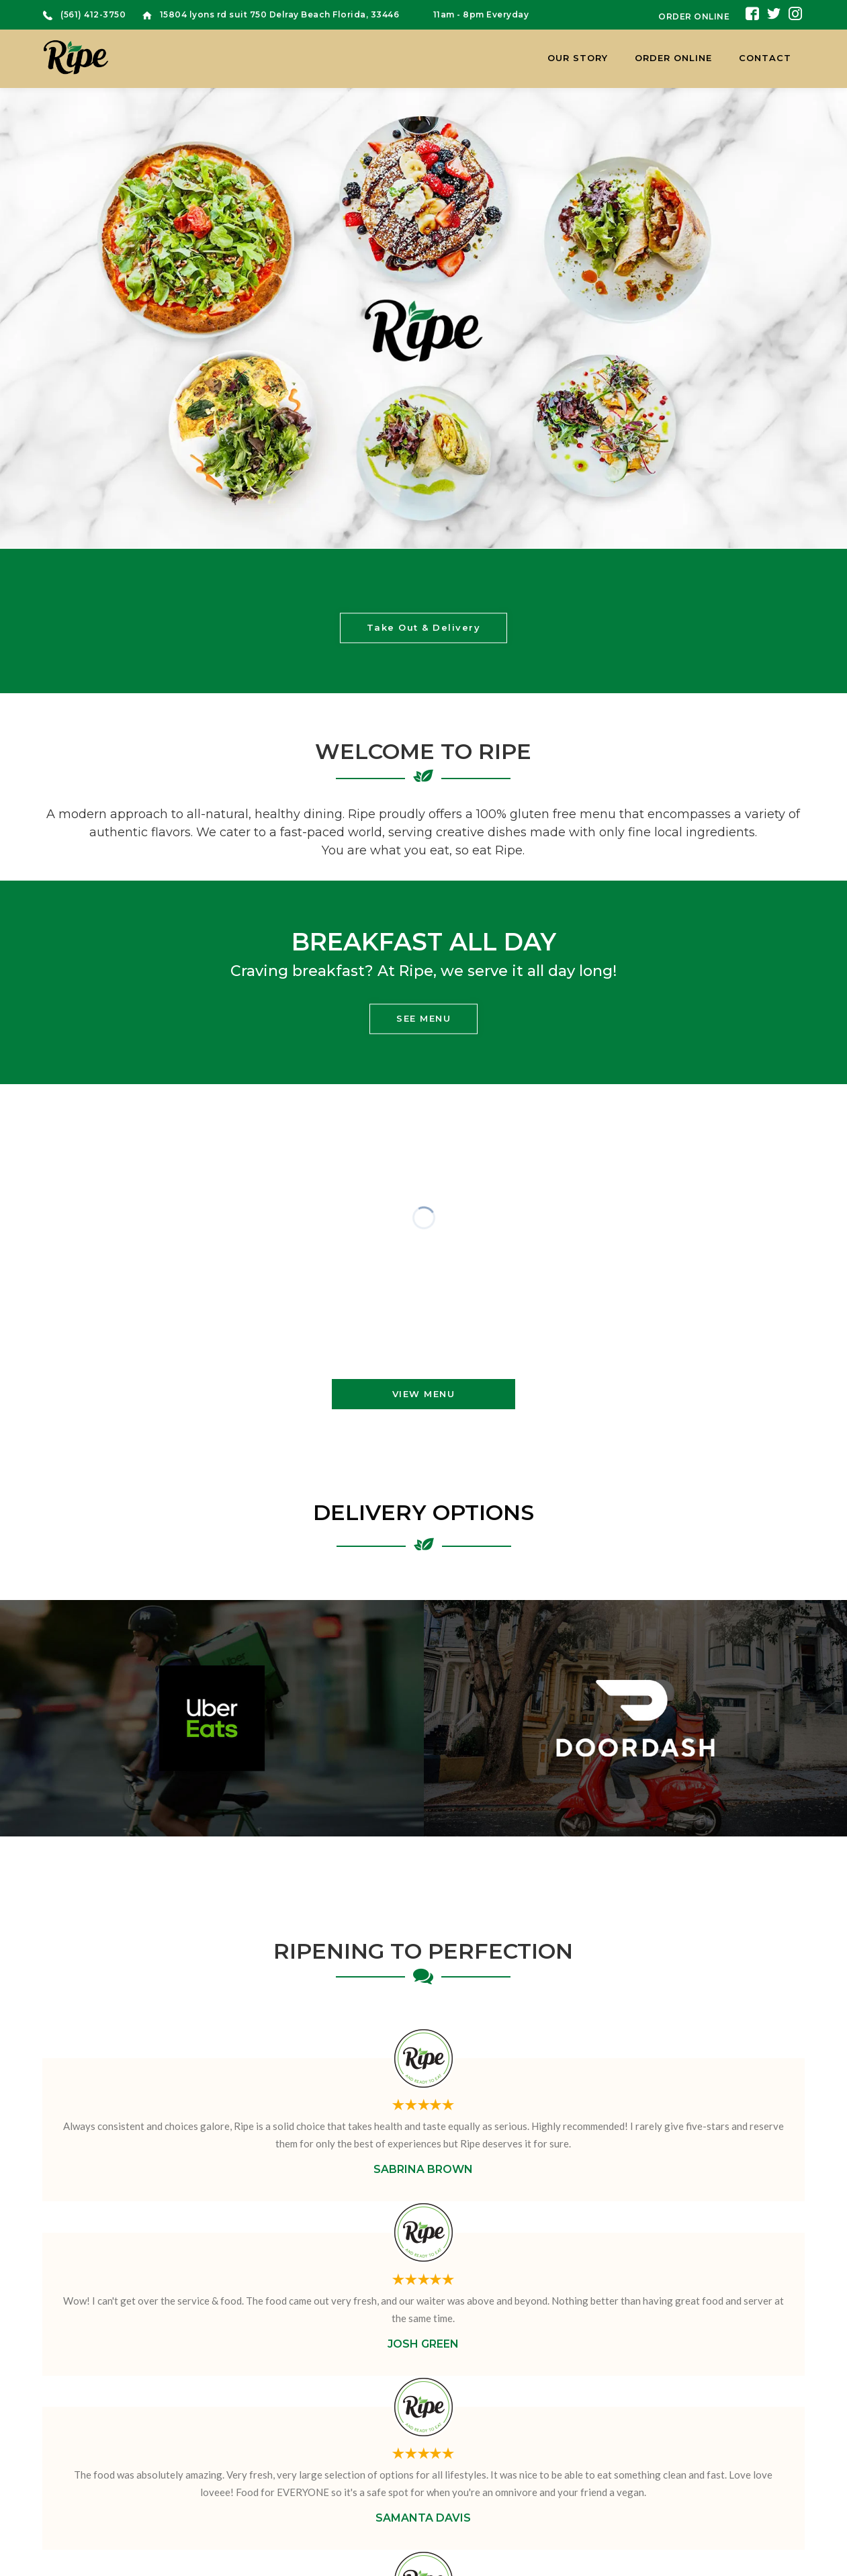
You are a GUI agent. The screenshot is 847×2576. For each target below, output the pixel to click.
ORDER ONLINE (693, 16)
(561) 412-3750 (93, 14)
